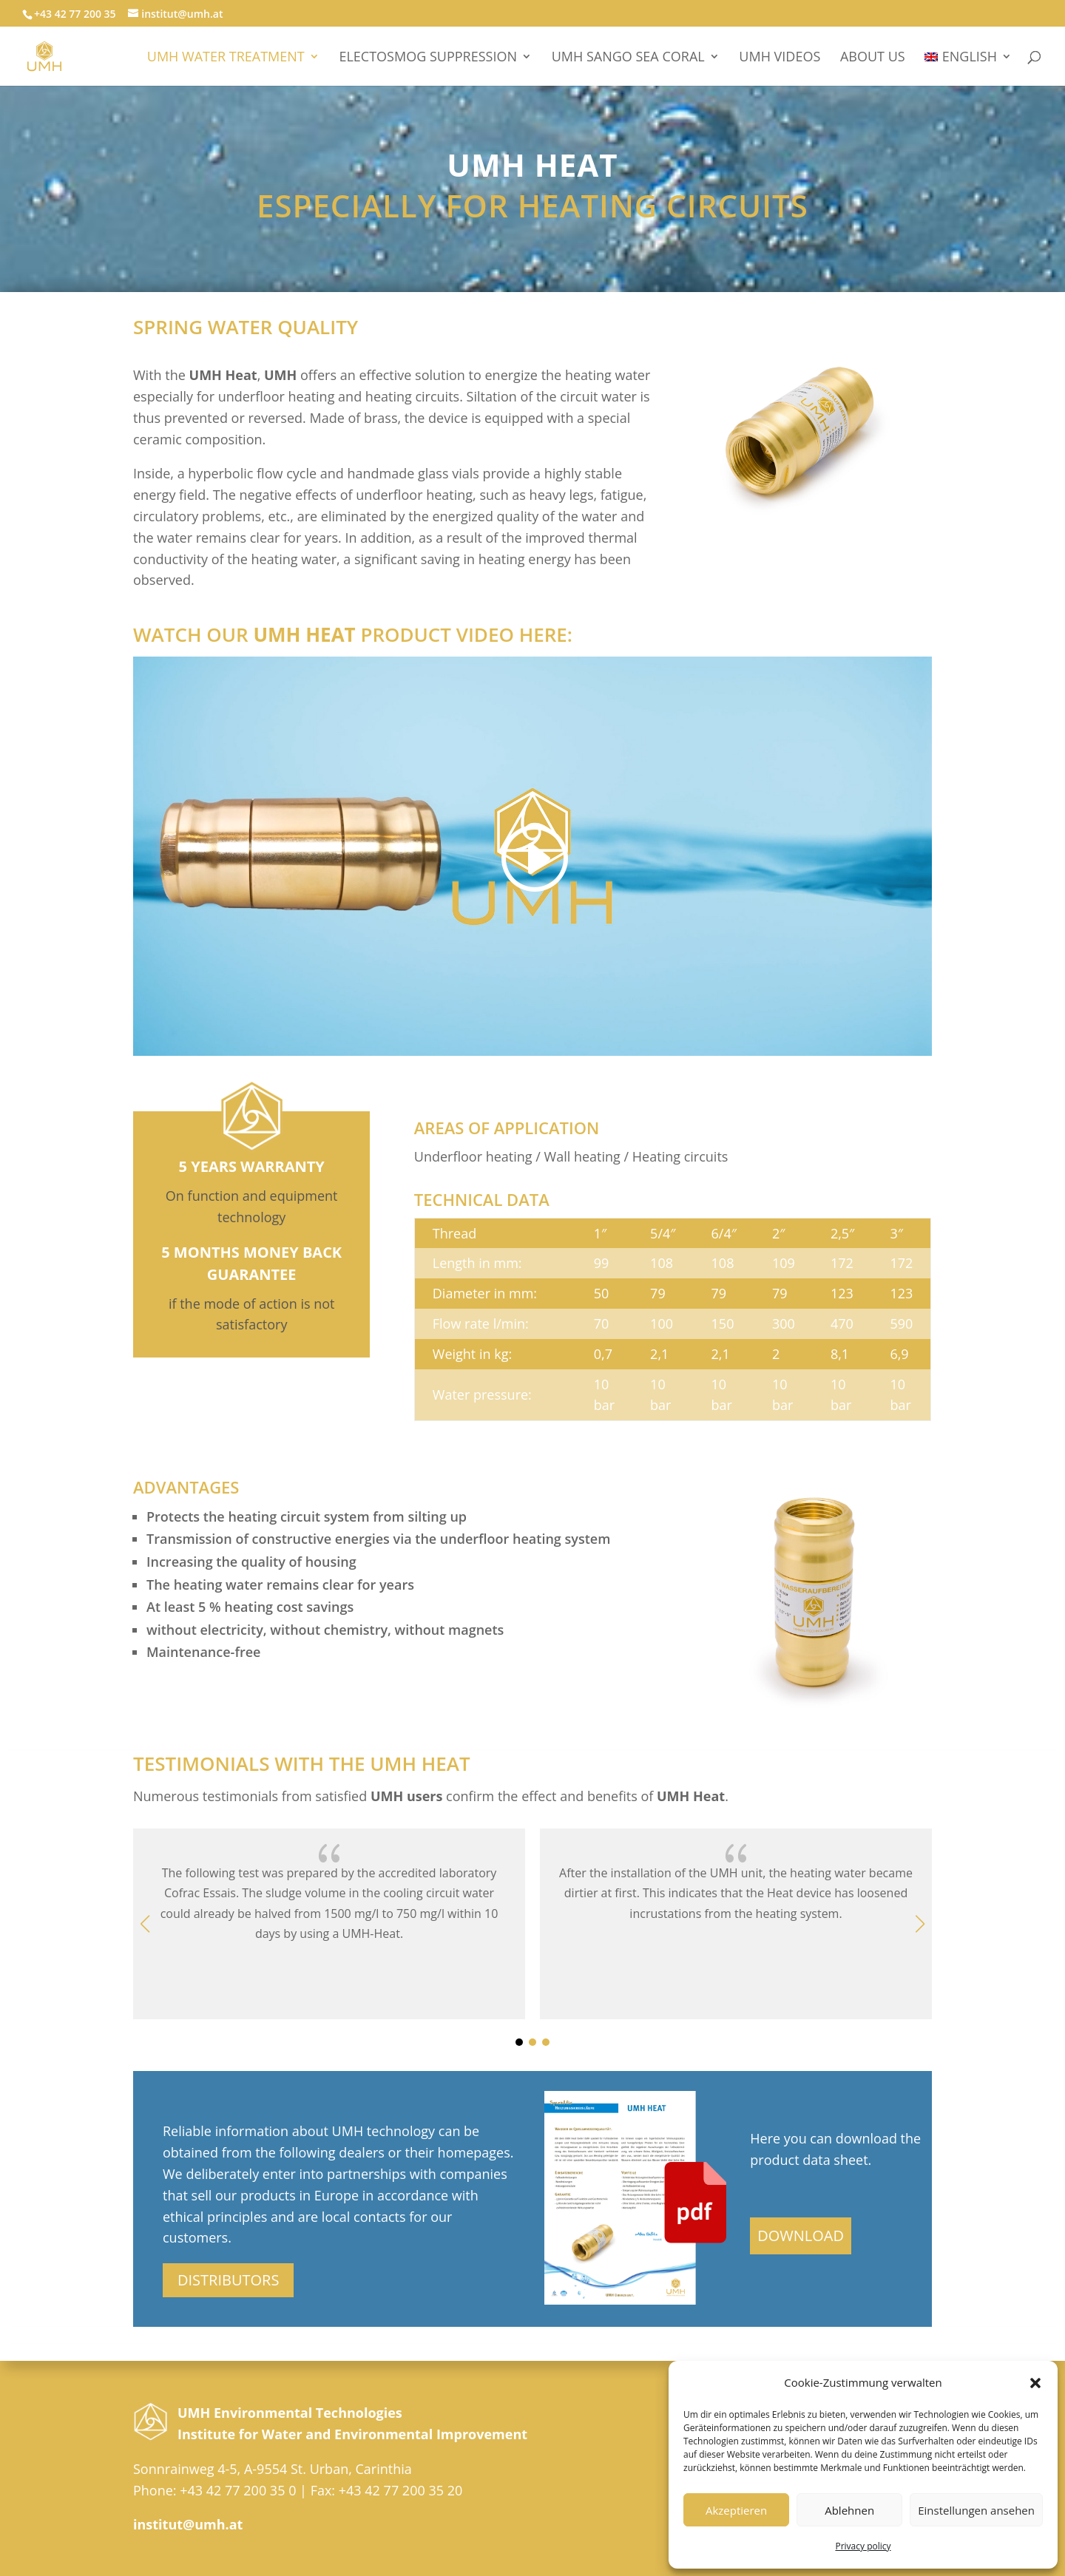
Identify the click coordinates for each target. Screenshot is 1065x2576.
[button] (1035, 2383)
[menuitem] (968, 68)
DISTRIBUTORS (228, 2280)
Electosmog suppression (428, 58)
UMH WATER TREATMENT (226, 58)
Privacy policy (862, 2546)
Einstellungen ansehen (976, 2510)
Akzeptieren (736, 2510)
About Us (872, 58)
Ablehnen (849, 2510)
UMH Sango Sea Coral (628, 58)
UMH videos (779, 58)
